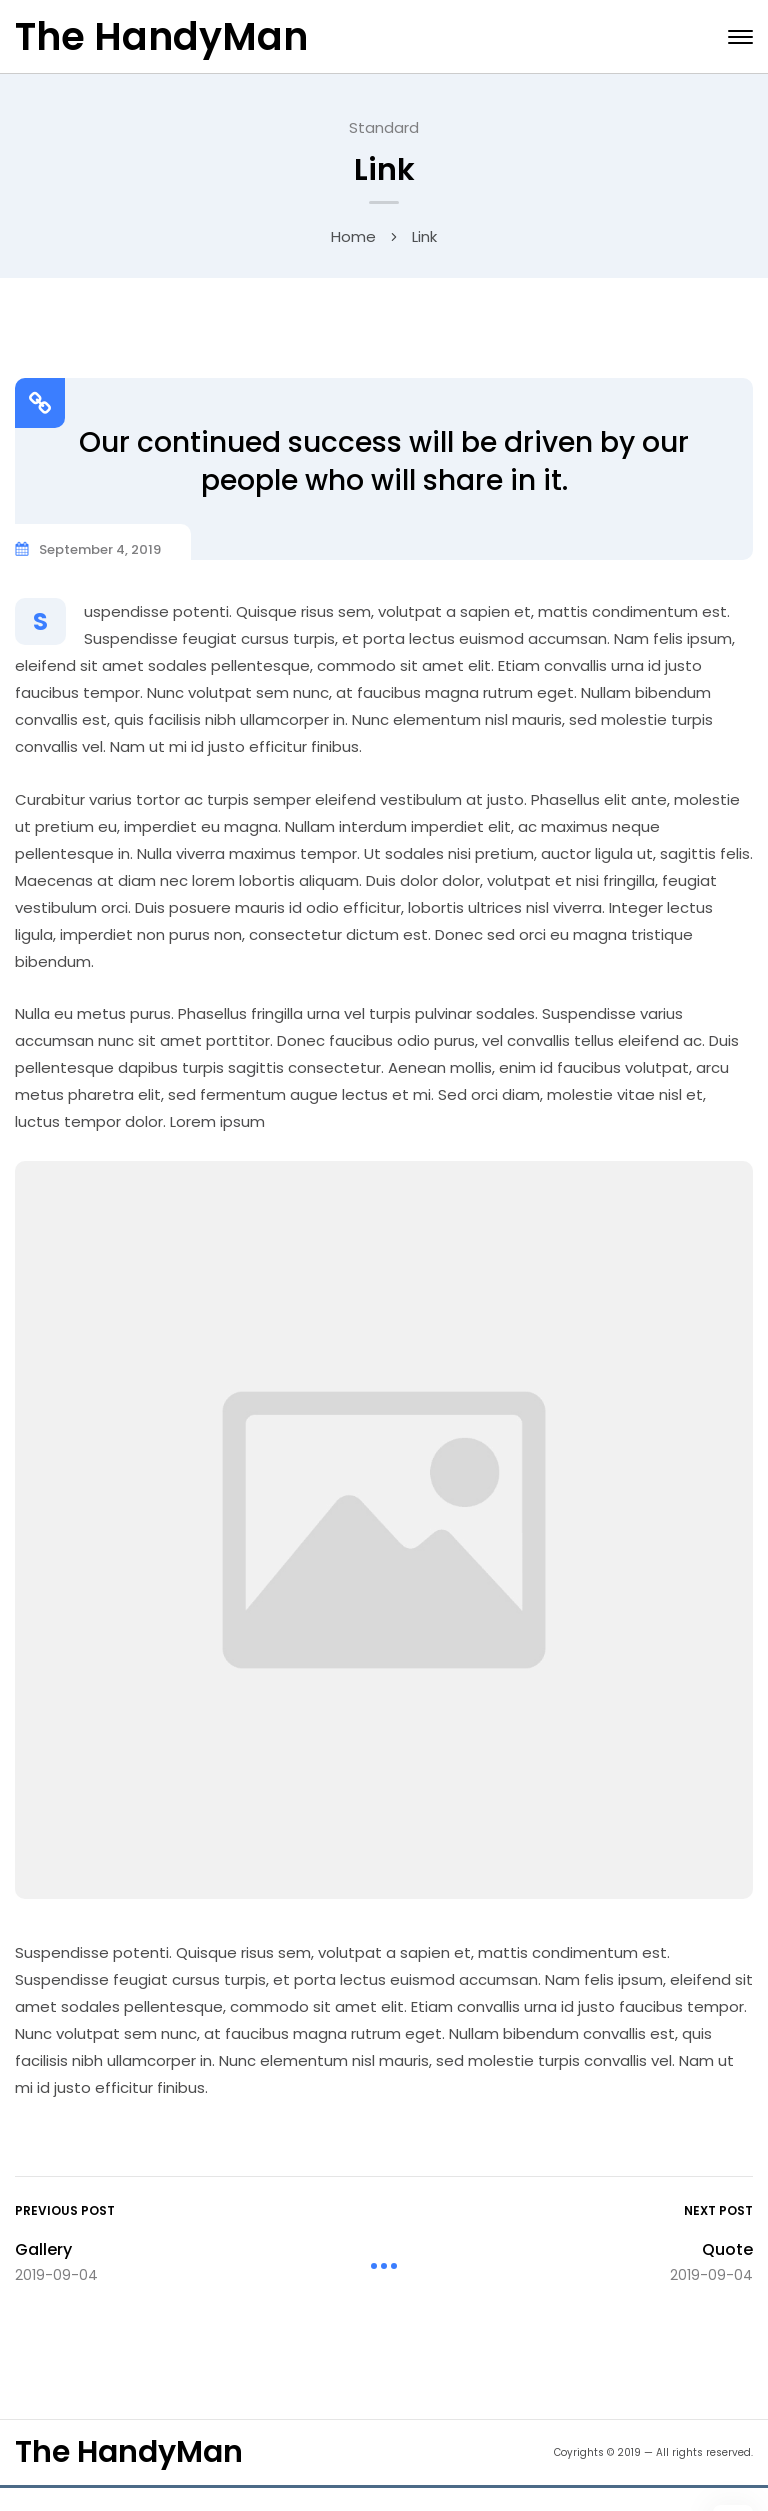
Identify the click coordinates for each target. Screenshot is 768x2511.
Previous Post (65, 2209)
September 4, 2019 (100, 548)
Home (353, 235)
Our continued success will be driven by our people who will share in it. (384, 460)
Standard (384, 126)
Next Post (718, 2209)
